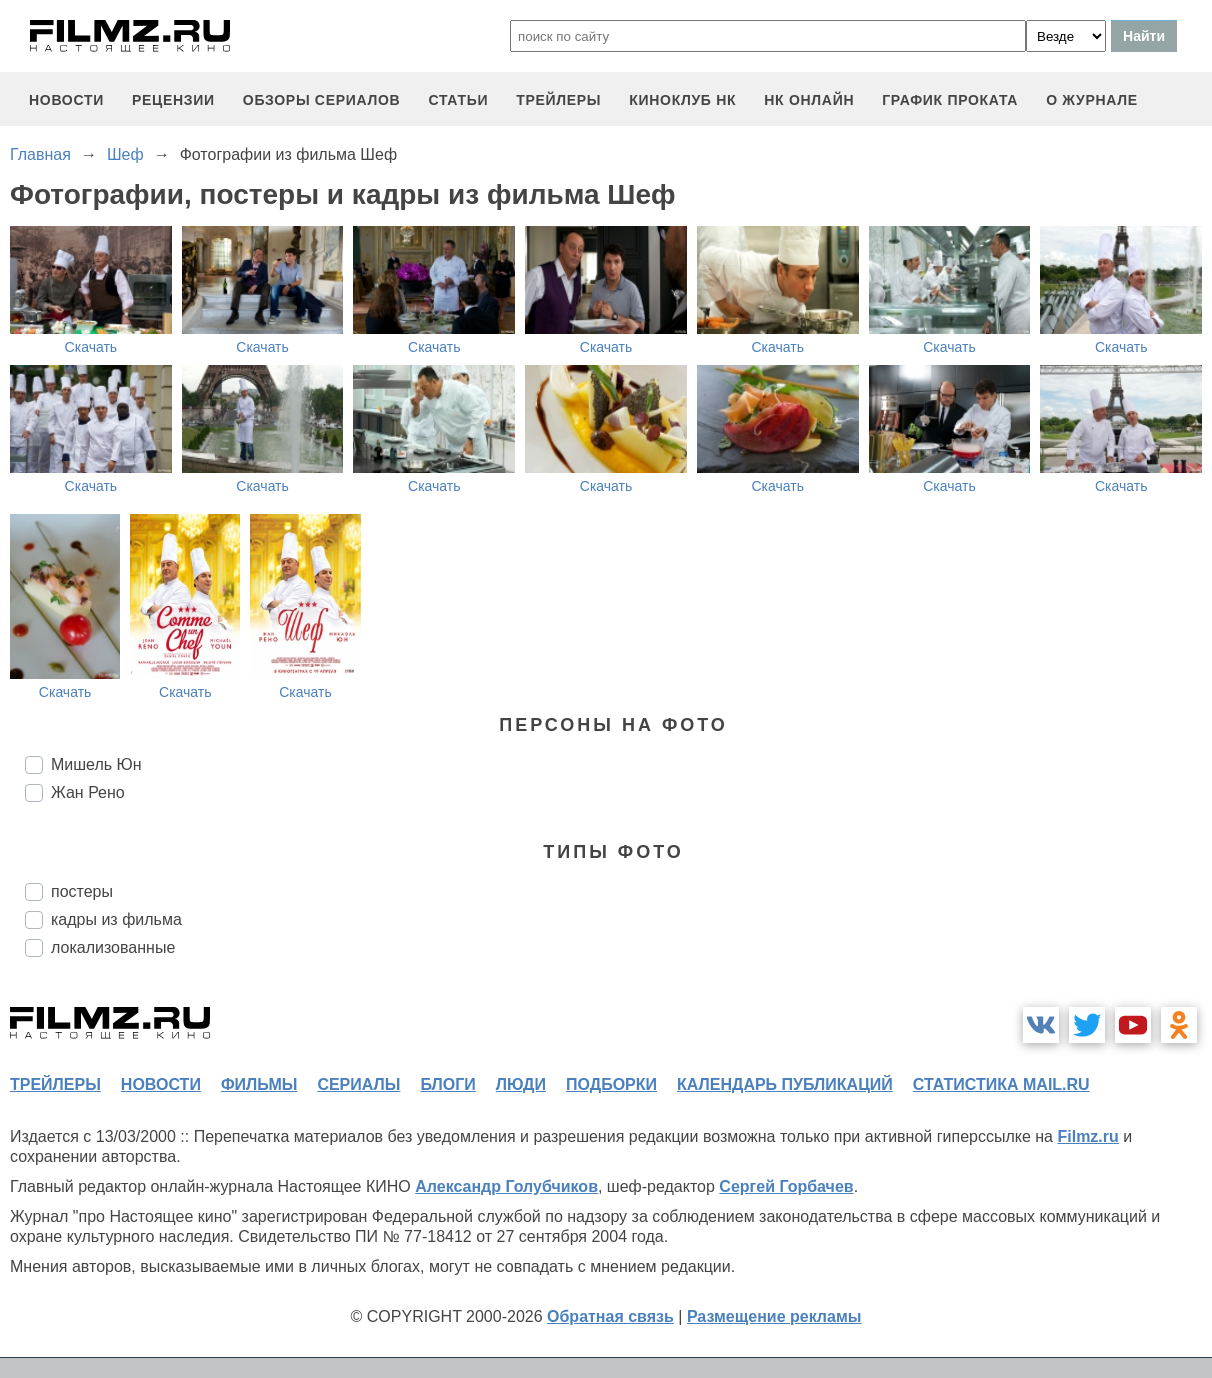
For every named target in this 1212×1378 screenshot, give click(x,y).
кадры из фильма (116, 919)
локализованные (113, 947)
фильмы (259, 1084)
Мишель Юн (96, 764)
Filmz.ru (1087, 1136)
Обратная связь (610, 1316)
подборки (611, 1084)
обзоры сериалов (322, 100)
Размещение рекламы (774, 1316)
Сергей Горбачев (786, 1186)
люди (521, 1084)
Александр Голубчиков (506, 1186)
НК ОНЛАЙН (809, 100)
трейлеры (558, 100)
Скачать (91, 347)
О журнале (1092, 100)
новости (66, 100)
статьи (458, 100)
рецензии (173, 100)
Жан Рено (88, 792)
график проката (950, 100)
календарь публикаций (785, 1084)
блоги (447, 1084)
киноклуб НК (682, 100)
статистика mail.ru (1001, 1084)
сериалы (358, 1084)
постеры (82, 891)
